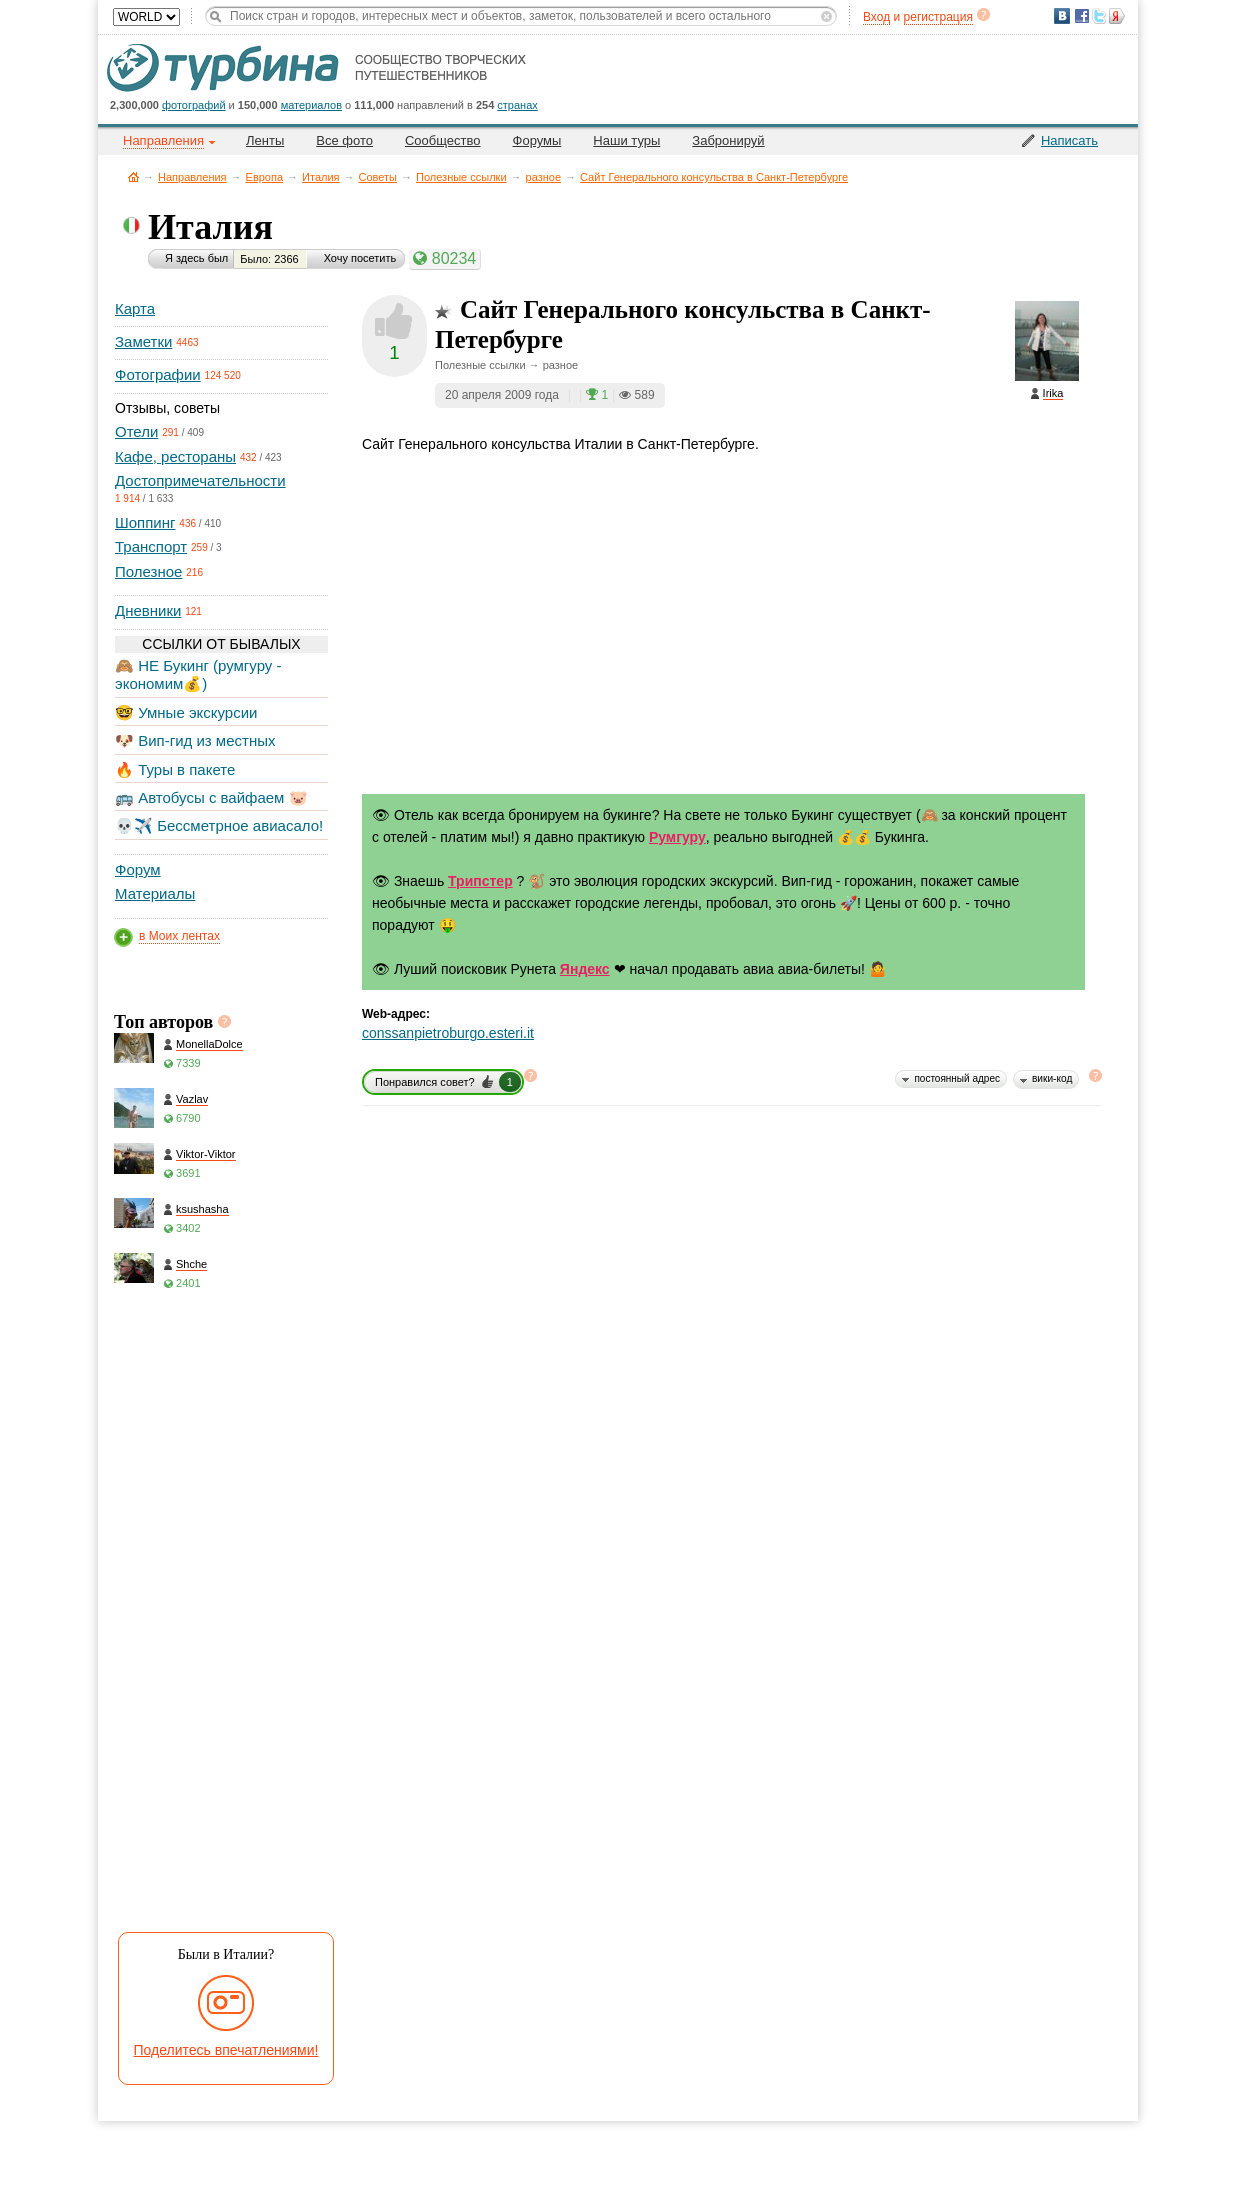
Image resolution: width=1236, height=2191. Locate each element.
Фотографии (158, 374)
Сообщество (443, 140)
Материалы (155, 893)
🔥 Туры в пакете (175, 769)
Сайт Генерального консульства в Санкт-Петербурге (714, 177)
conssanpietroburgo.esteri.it (448, 1033)
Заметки (143, 341)
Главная (133, 176)
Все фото (344, 140)
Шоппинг (145, 522)
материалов (311, 105)
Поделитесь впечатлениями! (226, 2050)
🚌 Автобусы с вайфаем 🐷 (211, 797)
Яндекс (585, 969)
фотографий (194, 105)
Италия (320, 177)
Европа (265, 177)
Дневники (148, 610)
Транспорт (151, 546)
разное (543, 177)
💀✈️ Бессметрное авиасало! (219, 825)
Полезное (148, 571)
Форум (138, 869)
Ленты (265, 140)
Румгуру (677, 837)
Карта (135, 308)
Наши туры (626, 140)
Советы (378, 177)
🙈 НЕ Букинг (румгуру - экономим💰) (198, 674)
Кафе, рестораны (175, 456)
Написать (1069, 140)
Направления (192, 177)
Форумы (537, 140)
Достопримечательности (200, 480)
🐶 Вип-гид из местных (195, 740)
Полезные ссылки (461, 177)
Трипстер (480, 881)
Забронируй (728, 140)
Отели (136, 431)
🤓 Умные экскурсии (186, 712)
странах (517, 105)
